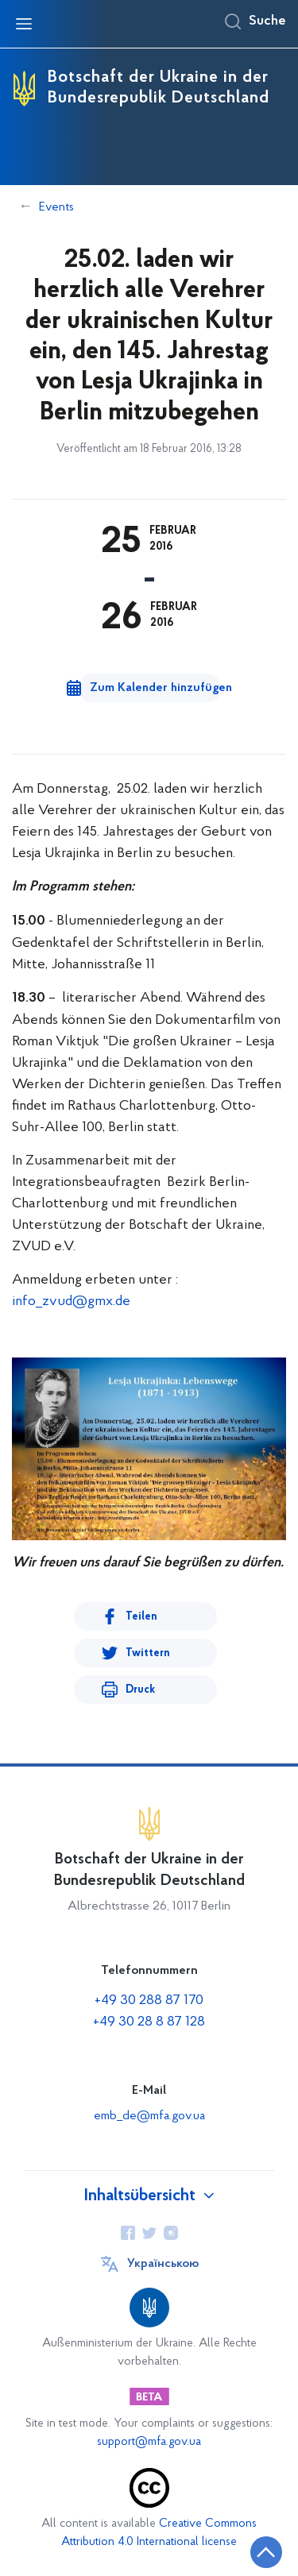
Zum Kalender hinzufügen (155, 688)
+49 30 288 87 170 (149, 2000)
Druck (140, 1690)
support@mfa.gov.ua (149, 2442)
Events (56, 207)
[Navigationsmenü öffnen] (24, 24)
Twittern (148, 1653)
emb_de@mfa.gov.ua (149, 2116)
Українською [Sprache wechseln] (163, 2263)
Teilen (141, 1617)
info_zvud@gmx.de (71, 1301)
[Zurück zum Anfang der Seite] (266, 2552)
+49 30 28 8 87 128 (149, 2022)
